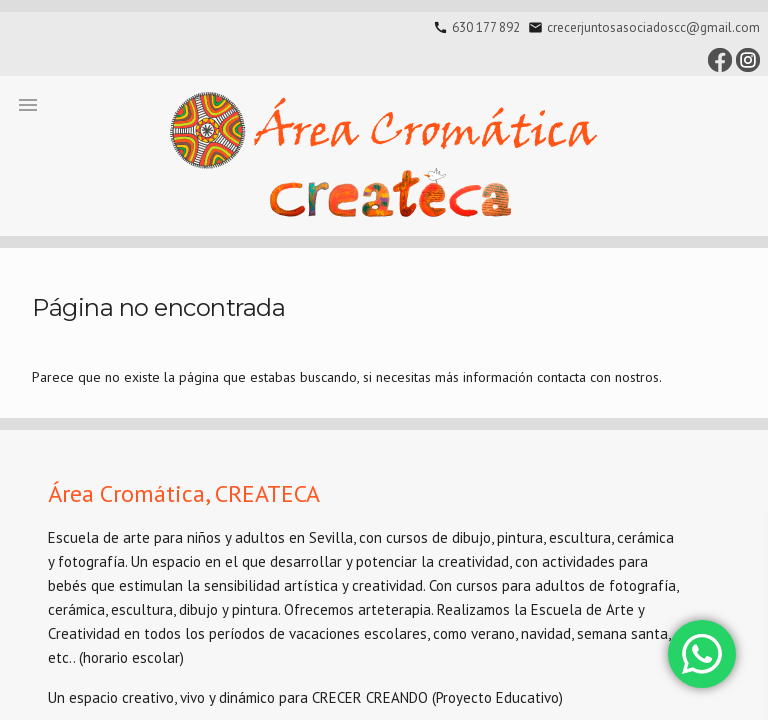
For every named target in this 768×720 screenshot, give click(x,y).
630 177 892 (486, 27)
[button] (28, 104)
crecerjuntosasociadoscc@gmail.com (653, 27)
